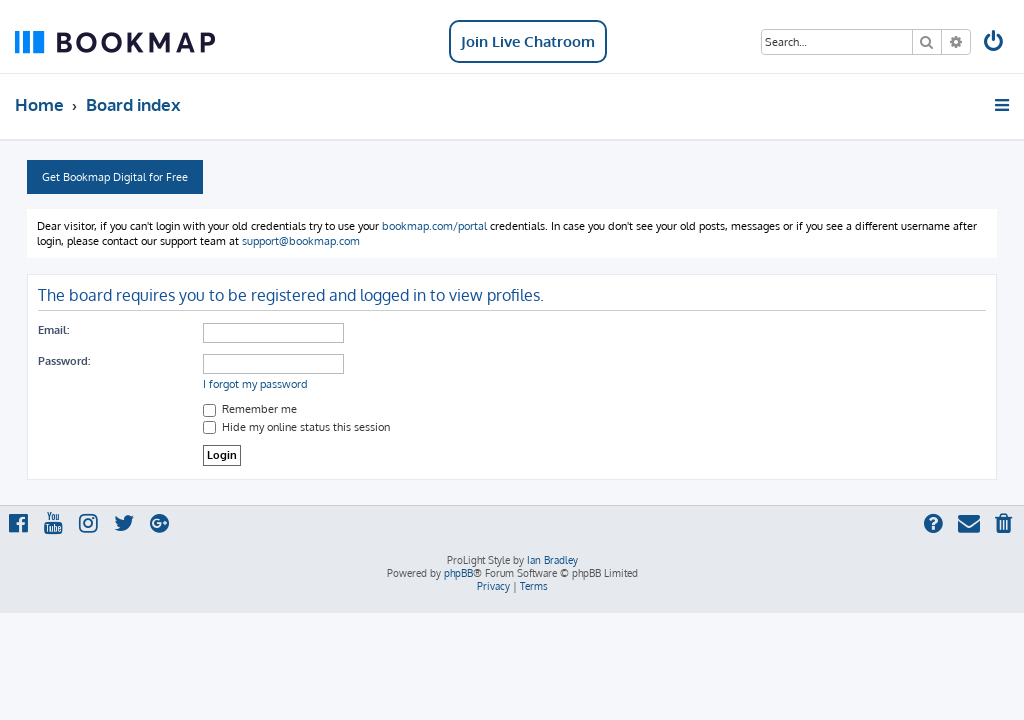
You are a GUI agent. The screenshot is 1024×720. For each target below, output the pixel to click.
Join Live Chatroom (528, 41)
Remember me (250, 409)
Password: (64, 361)
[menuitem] (995, 43)
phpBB (458, 573)
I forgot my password (255, 384)
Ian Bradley (552, 560)
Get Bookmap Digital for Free (115, 177)
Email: (53, 330)
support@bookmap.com (301, 241)
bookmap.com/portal (434, 226)
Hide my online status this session (296, 427)
